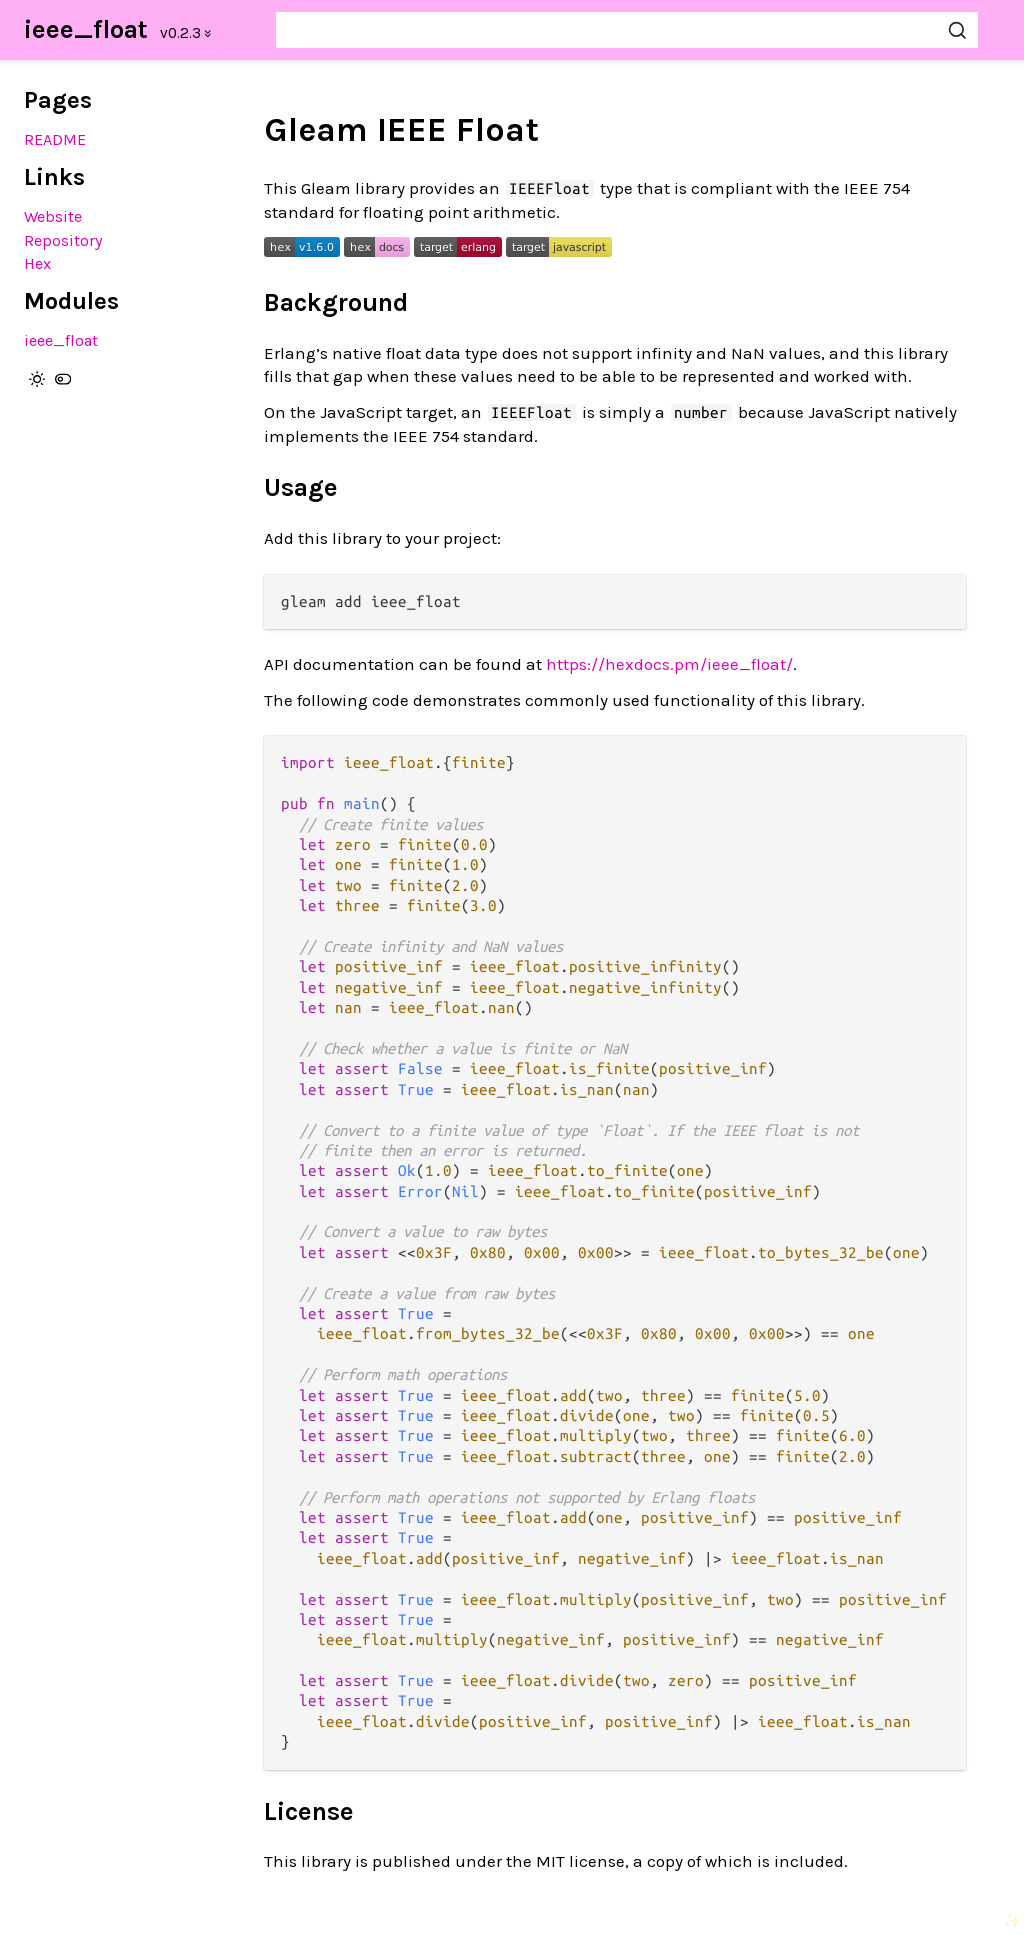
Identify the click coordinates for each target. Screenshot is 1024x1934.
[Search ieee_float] (627, 30)
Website (53, 216)
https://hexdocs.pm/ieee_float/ (669, 664)
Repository (63, 240)
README (55, 139)
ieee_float (86, 29)
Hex (37, 263)
